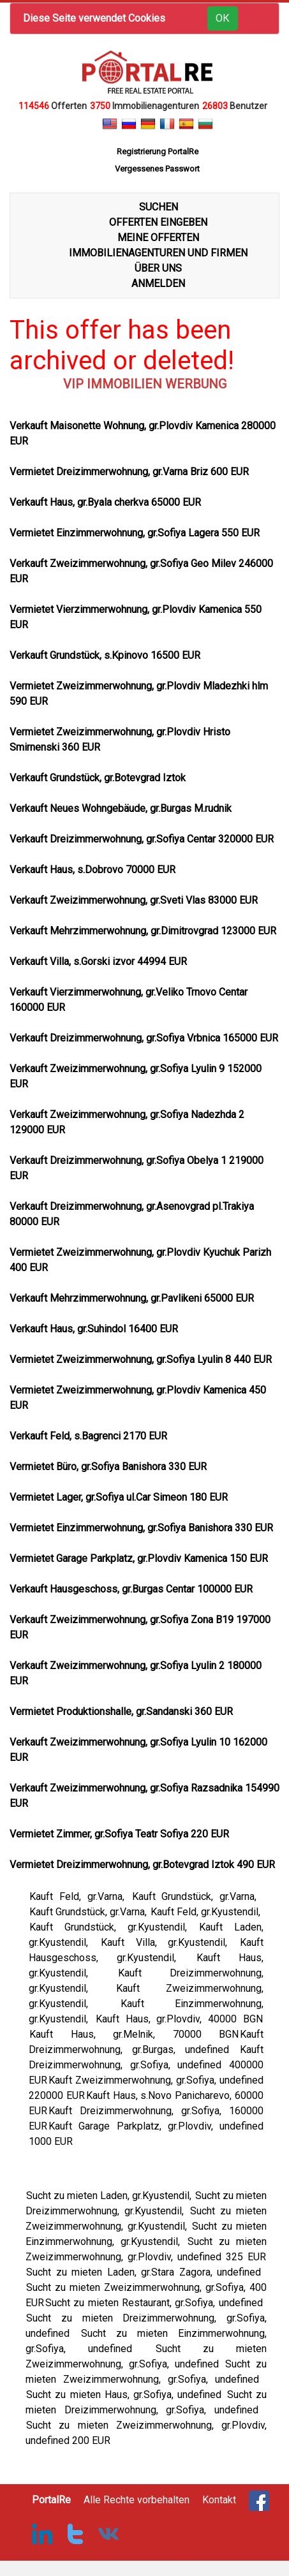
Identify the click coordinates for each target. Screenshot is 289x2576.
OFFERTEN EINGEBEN (158, 222)
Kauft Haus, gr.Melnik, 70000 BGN (134, 2034)
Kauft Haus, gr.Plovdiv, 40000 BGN (179, 2019)
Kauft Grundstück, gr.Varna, (197, 1896)
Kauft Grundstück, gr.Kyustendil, (113, 1927)
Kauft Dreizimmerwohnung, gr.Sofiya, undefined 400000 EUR (146, 2064)
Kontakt (219, 2500)
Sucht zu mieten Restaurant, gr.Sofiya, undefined (155, 2303)
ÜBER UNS (158, 268)
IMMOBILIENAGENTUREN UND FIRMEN (158, 253)
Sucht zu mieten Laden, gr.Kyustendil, (110, 2196)
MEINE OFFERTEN (158, 238)
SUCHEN (158, 207)
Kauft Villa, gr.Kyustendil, (170, 1942)
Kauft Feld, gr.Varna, (80, 1896)
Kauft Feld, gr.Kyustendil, (207, 1912)
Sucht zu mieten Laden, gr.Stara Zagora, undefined (146, 2272)
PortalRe (51, 2500)
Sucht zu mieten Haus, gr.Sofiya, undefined (126, 2394)
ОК (223, 18)
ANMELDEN (158, 283)
